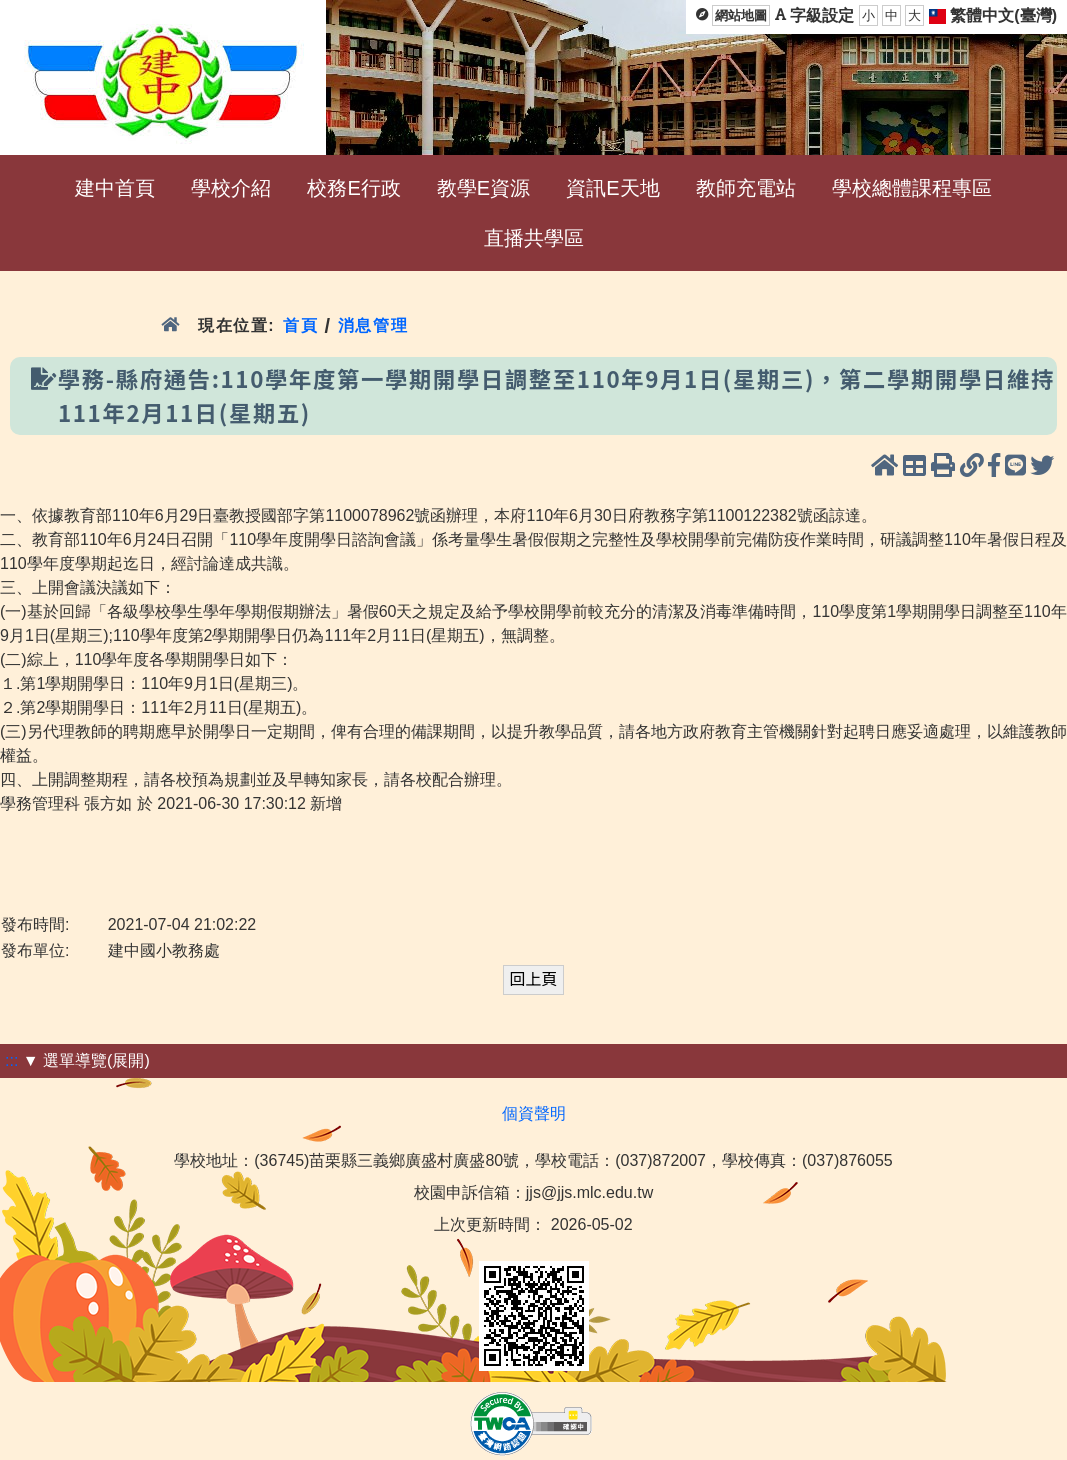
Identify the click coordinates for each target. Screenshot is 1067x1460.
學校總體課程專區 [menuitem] (912, 188)
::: (11, 1060)
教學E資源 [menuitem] (483, 188)
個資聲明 (534, 1113)
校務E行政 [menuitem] (353, 188)
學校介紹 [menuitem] (231, 188)
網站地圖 (741, 15)
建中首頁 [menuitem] (115, 188)
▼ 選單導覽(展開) (86, 1060)
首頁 (300, 325)
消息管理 (373, 325)
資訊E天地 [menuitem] (612, 188)
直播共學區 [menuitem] (534, 238)
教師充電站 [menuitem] (746, 188)
